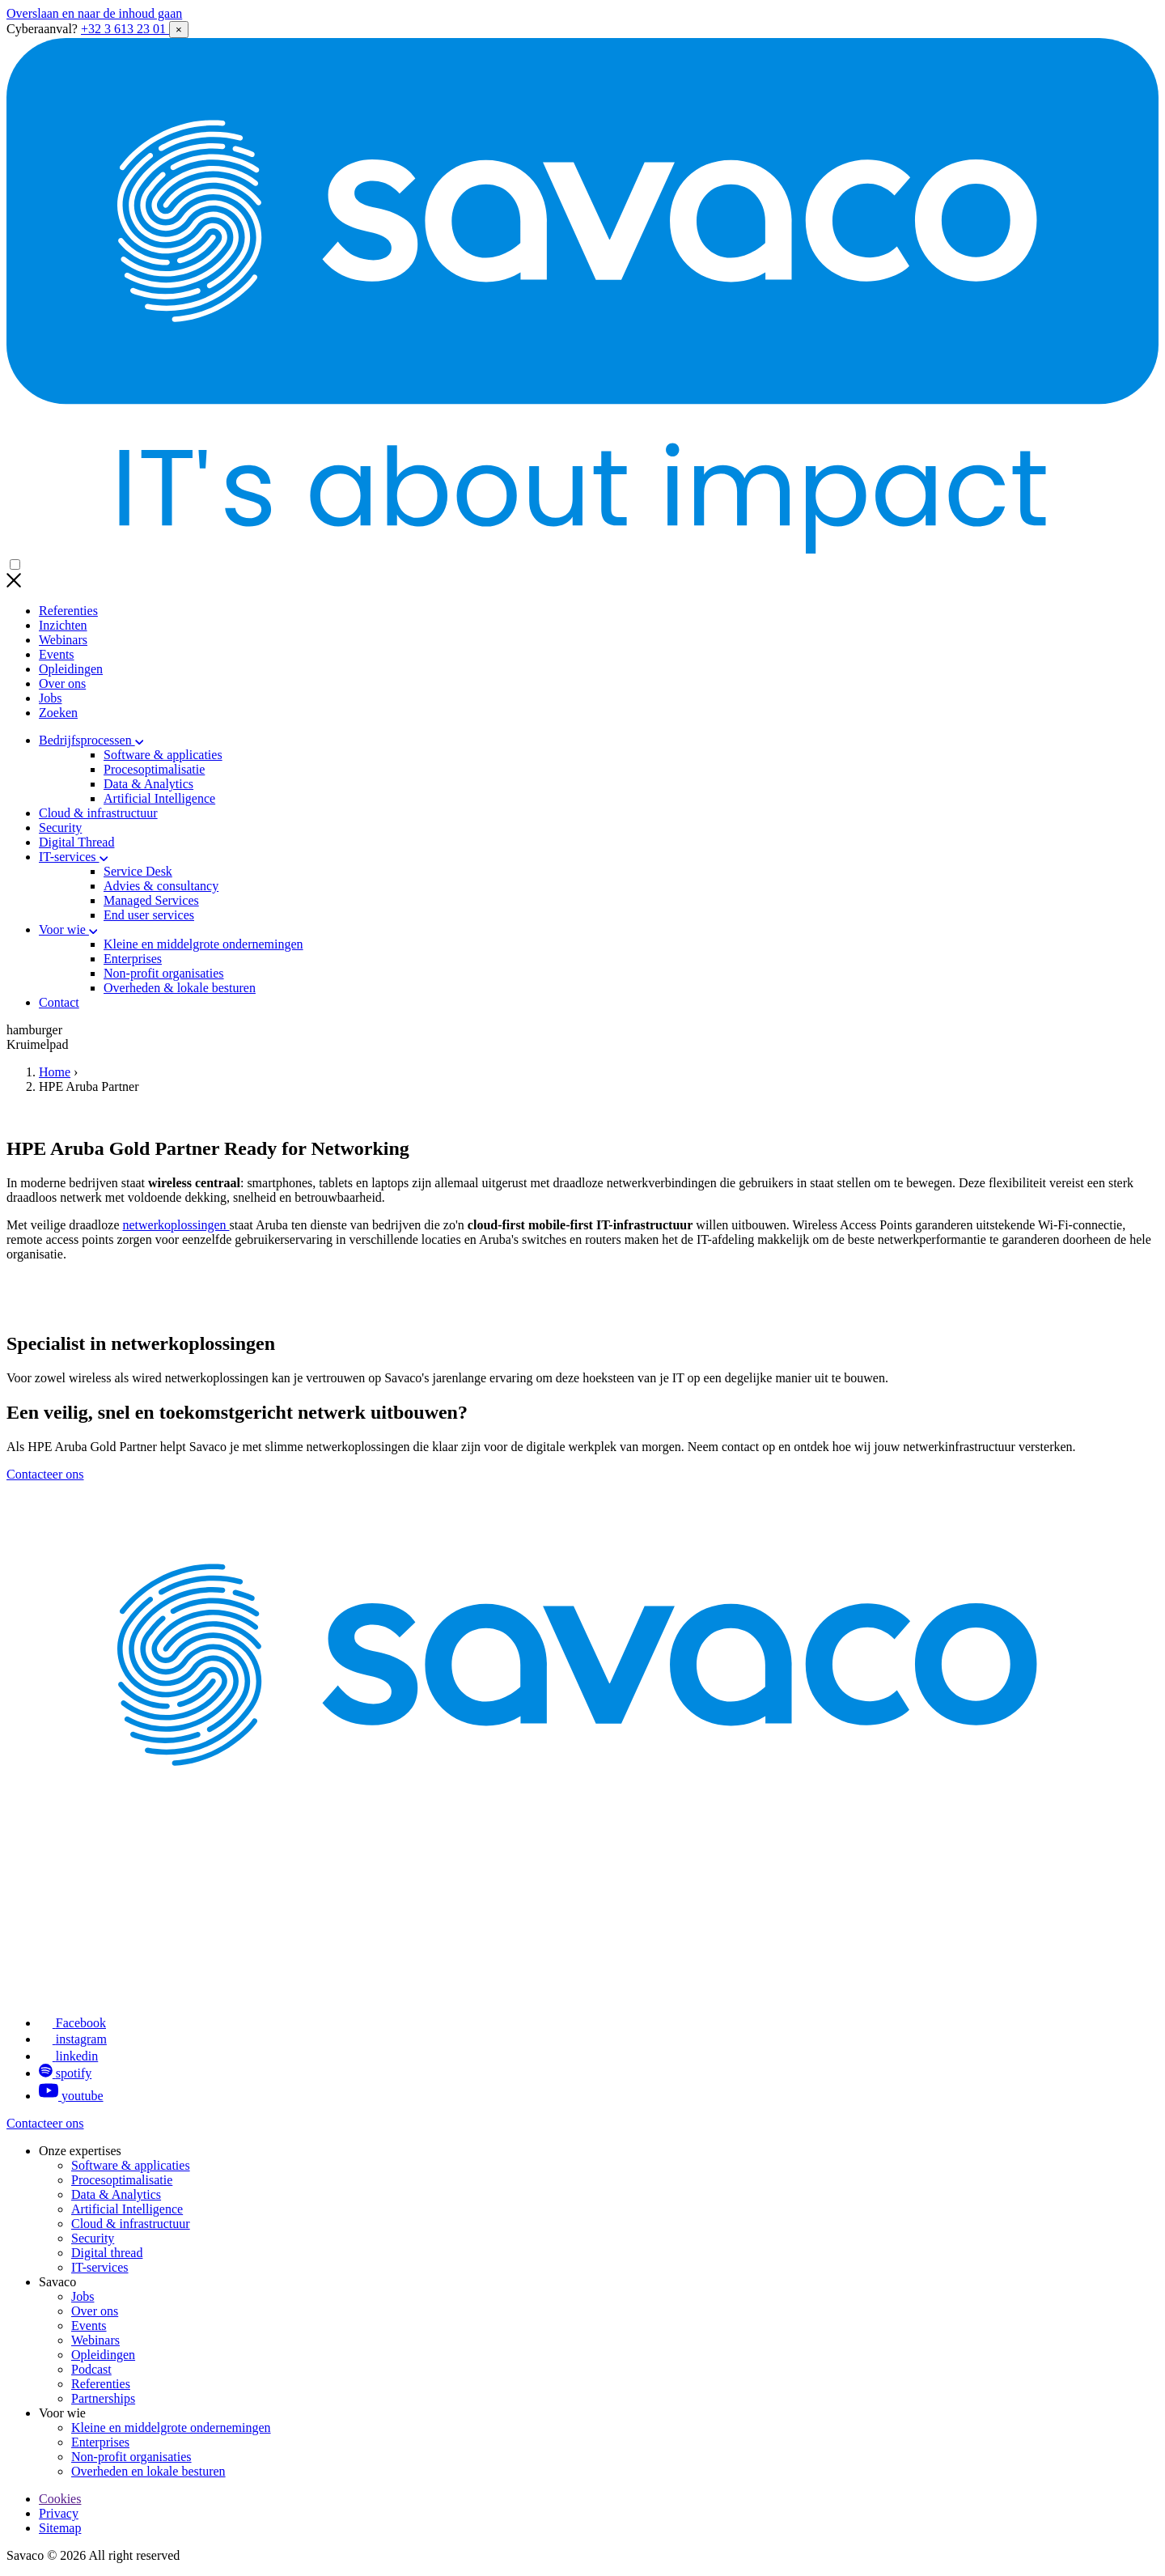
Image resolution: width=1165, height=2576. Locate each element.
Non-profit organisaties (131, 2457)
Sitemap (60, 2528)
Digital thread (106, 2253)
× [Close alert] (179, 29)
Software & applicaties (130, 2165)
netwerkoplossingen (176, 1225)
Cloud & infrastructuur (98, 813)
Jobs (50, 698)
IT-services (73, 857)
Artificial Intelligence (127, 2209)
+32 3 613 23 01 (125, 29)
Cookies (60, 2499)
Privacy (58, 2513)
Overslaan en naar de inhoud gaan (94, 13)
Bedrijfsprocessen (91, 740)
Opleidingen (71, 669)
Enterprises (100, 2442)
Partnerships (103, 2398)
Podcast (91, 2369)
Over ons (62, 683)
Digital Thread (76, 842)
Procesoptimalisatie (121, 2180)
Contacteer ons (45, 1474)
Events (56, 654)
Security (60, 827)
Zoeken (58, 712)
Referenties (68, 610)
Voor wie (68, 929)
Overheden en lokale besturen (148, 2471)
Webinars (63, 640)
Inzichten (63, 625)
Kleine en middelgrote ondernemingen (171, 2427)
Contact (59, 1002)
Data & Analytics (116, 2194)
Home (54, 1072)
